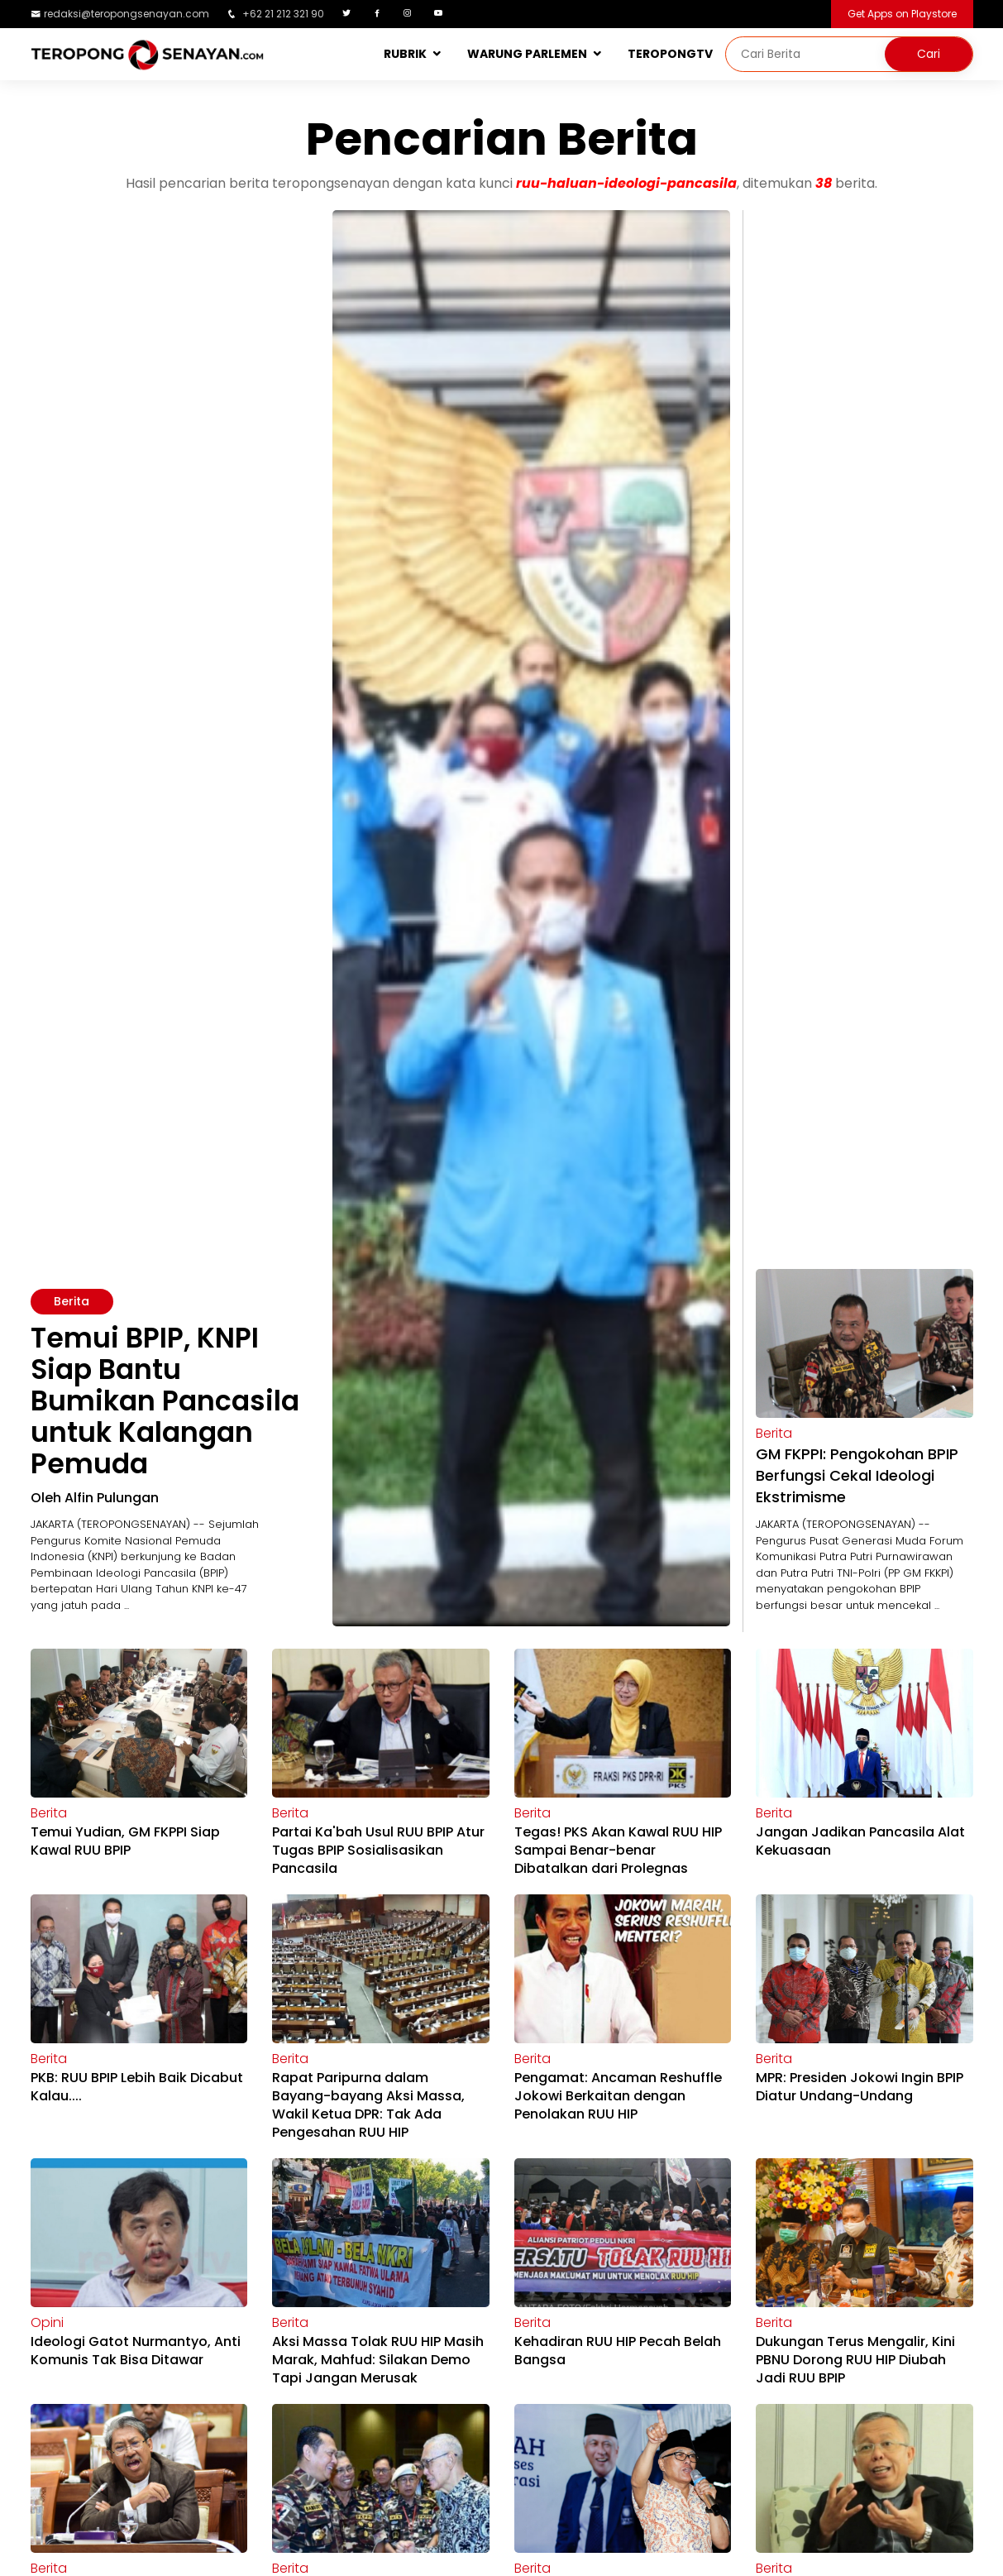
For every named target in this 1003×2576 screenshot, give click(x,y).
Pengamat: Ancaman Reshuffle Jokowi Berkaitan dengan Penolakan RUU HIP (618, 2096)
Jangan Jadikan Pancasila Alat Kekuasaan (860, 1841)
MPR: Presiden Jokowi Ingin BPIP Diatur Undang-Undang (859, 2086)
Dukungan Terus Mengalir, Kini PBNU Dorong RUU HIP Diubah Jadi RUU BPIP (855, 2359)
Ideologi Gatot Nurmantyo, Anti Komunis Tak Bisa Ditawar (136, 2350)
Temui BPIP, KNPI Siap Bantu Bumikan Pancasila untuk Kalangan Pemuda (165, 1401)
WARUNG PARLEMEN (527, 53)
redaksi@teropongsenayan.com (126, 14)
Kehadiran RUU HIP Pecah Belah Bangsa (617, 2350)
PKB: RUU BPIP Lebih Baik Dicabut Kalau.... (137, 2086)
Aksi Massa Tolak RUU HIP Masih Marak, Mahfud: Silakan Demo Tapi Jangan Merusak (378, 2359)
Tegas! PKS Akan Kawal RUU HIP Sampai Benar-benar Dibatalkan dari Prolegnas (618, 1850)
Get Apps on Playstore (902, 14)
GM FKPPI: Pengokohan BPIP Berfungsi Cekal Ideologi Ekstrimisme (857, 1475)
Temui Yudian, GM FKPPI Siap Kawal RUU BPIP (125, 1841)
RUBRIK (405, 53)
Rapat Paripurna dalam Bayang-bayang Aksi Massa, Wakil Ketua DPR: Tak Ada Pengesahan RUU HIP (368, 2105)
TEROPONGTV (670, 53)
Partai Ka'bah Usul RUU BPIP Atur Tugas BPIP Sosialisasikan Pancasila (378, 1850)
